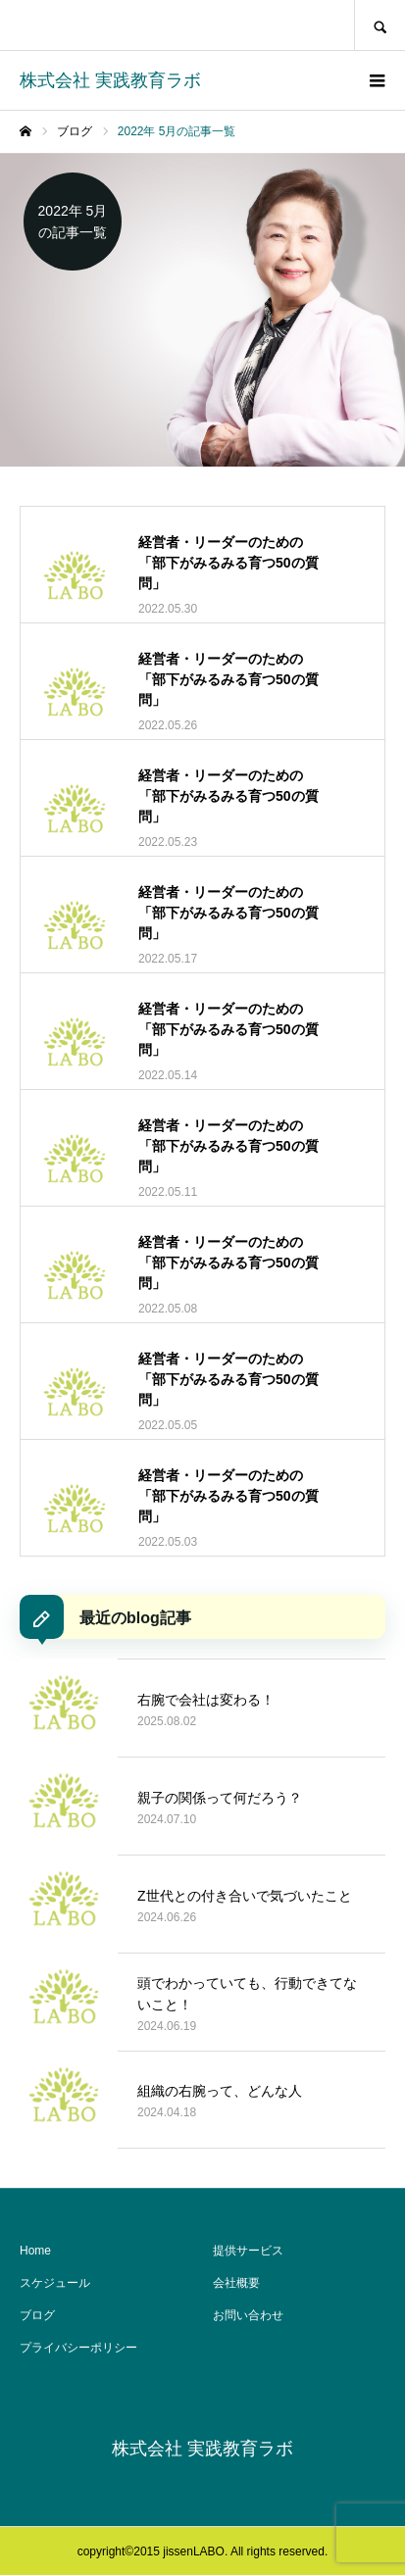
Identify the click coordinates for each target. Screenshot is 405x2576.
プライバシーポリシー (78, 2347)
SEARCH (379, 25)
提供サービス (248, 2250)
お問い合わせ (248, 2315)
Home (35, 2250)
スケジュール (55, 2283)
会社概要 (236, 2283)
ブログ (37, 2315)
